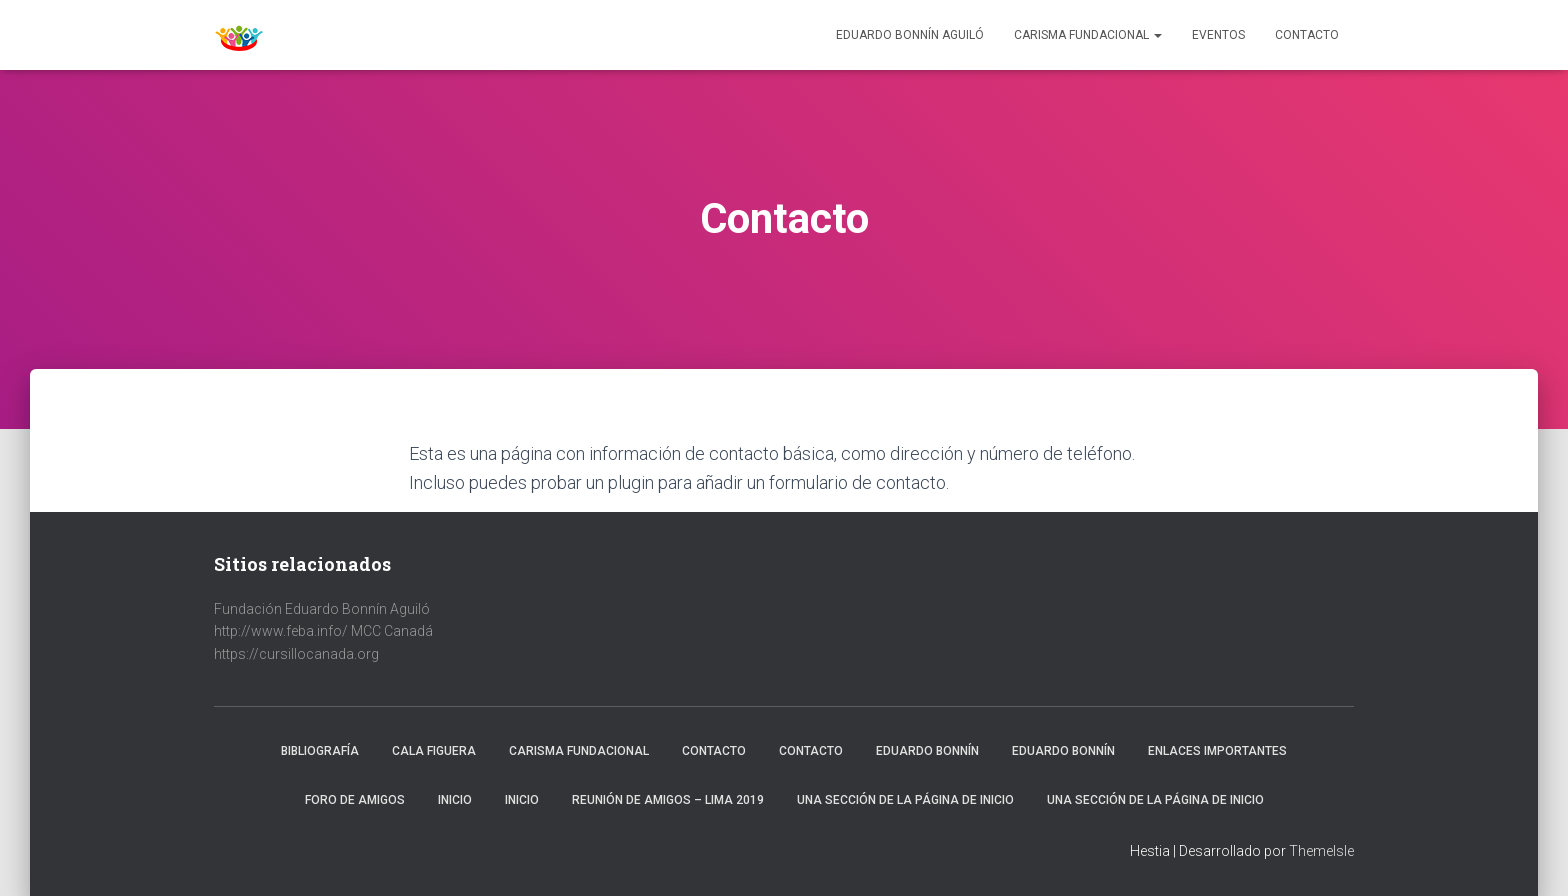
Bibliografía (320, 751)
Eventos (1218, 35)
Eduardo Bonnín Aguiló (910, 35)
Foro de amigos (355, 800)
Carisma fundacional (579, 751)
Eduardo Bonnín (927, 751)
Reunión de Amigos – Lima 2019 (668, 800)
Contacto (1307, 35)
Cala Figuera (434, 751)
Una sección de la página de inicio (905, 800)
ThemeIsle (1321, 851)
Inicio (455, 800)
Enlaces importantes (1217, 751)
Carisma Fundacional (1088, 35)
